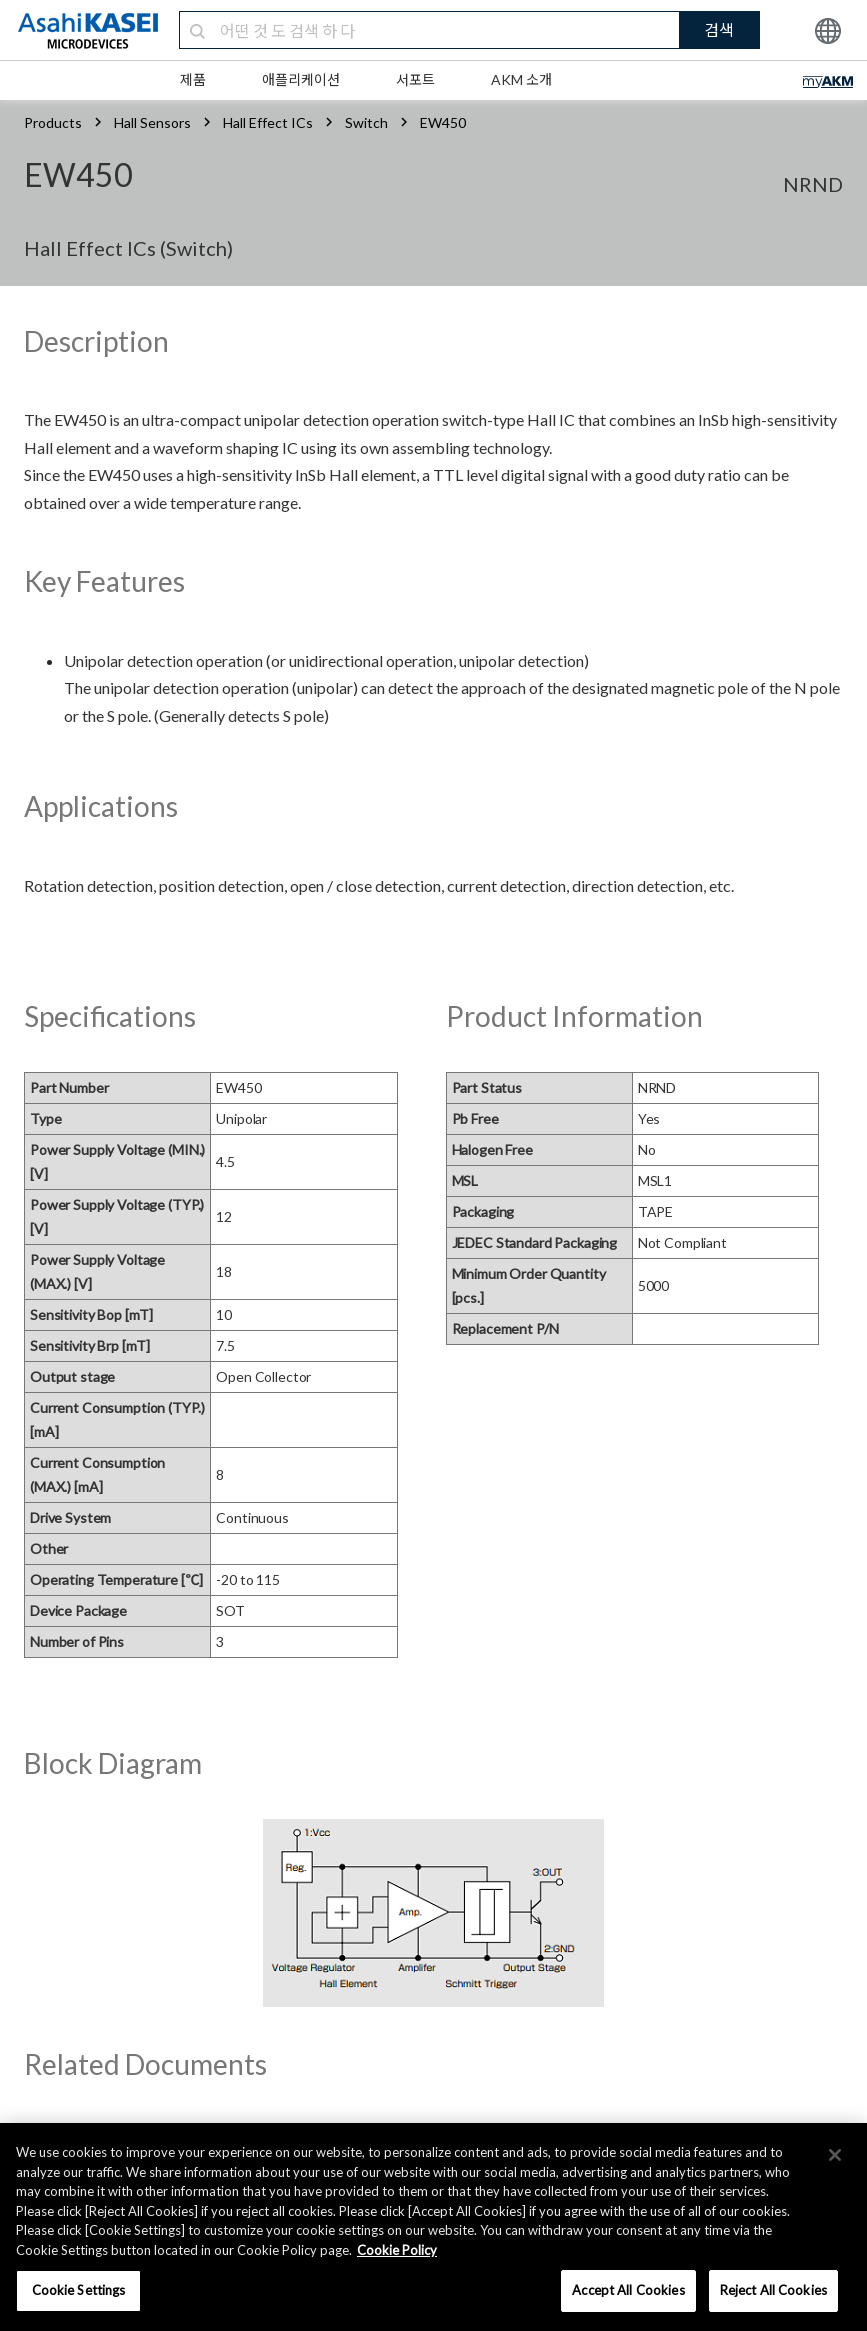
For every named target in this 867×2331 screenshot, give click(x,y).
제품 (193, 79)
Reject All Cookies (773, 2290)
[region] (433, 2227)
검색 (719, 29)
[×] (835, 2155)
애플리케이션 (301, 79)
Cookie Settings (79, 2290)
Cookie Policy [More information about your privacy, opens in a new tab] (397, 2250)
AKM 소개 (521, 79)
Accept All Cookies (628, 2290)
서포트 (415, 79)
